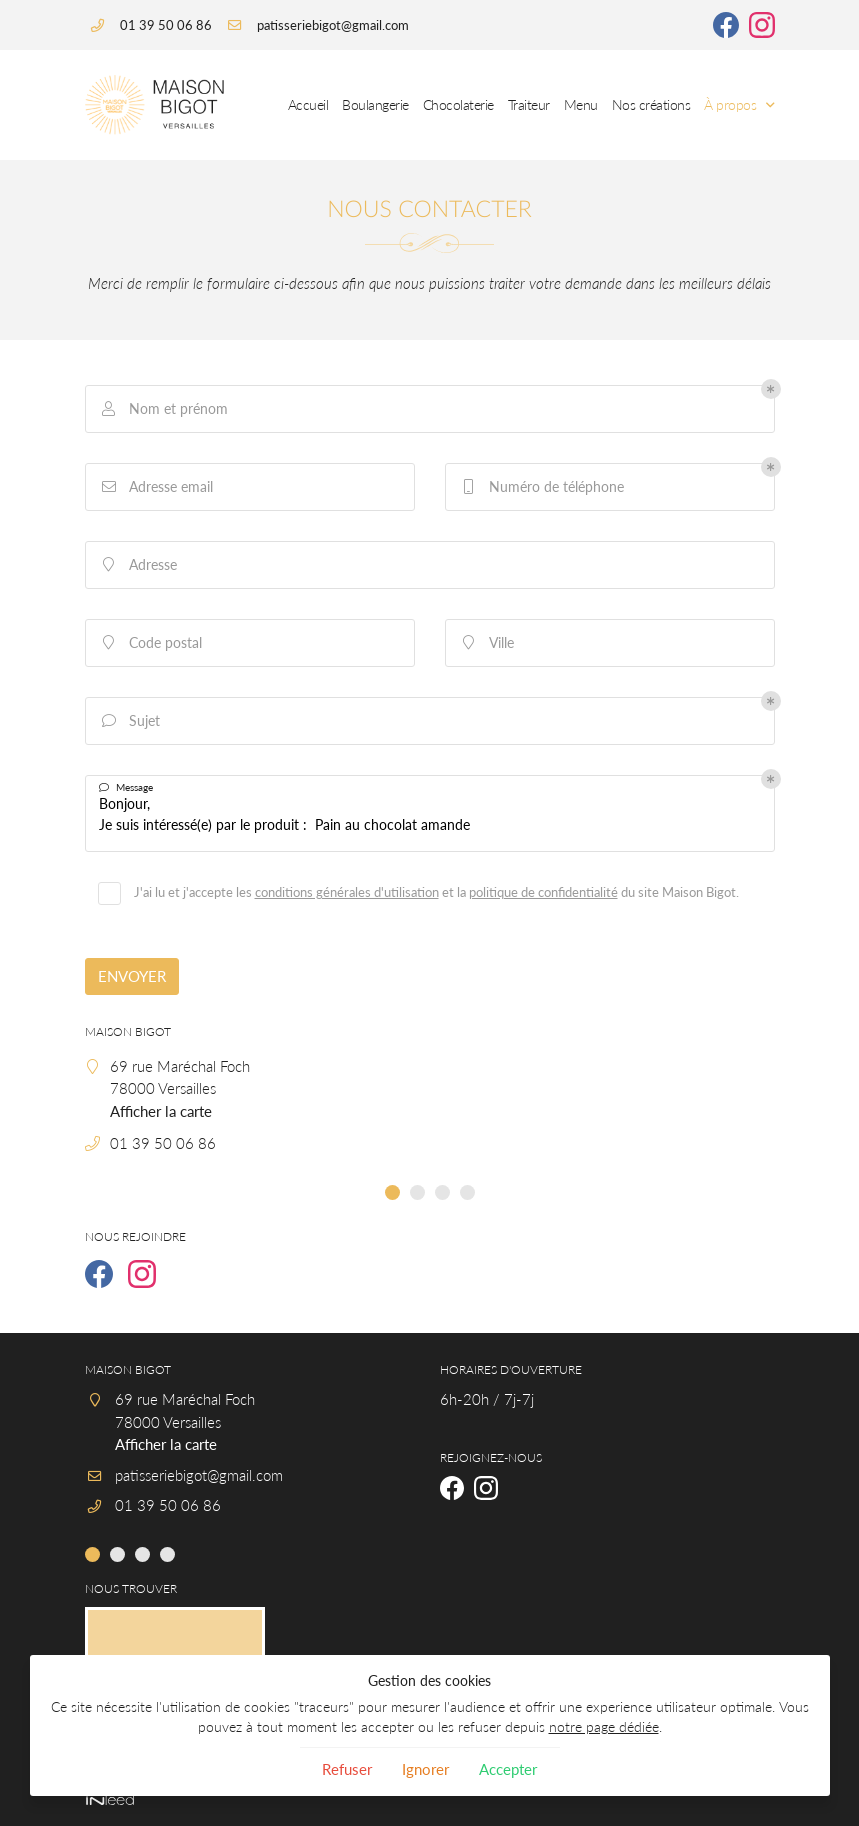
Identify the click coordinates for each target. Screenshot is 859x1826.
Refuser (347, 1769)
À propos (730, 105)
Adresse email (156, 486)
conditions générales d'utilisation (347, 892)
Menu (581, 105)
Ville (486, 642)
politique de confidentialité (543, 892)
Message (126, 787)
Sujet (129, 720)
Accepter (508, 1769)
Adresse (138, 564)
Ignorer (425, 1769)
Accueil (308, 105)
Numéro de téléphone (541, 486)
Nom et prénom (163, 408)
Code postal (150, 642)
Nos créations (651, 105)
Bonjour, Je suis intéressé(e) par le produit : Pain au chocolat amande (430, 813)
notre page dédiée (604, 1727)
